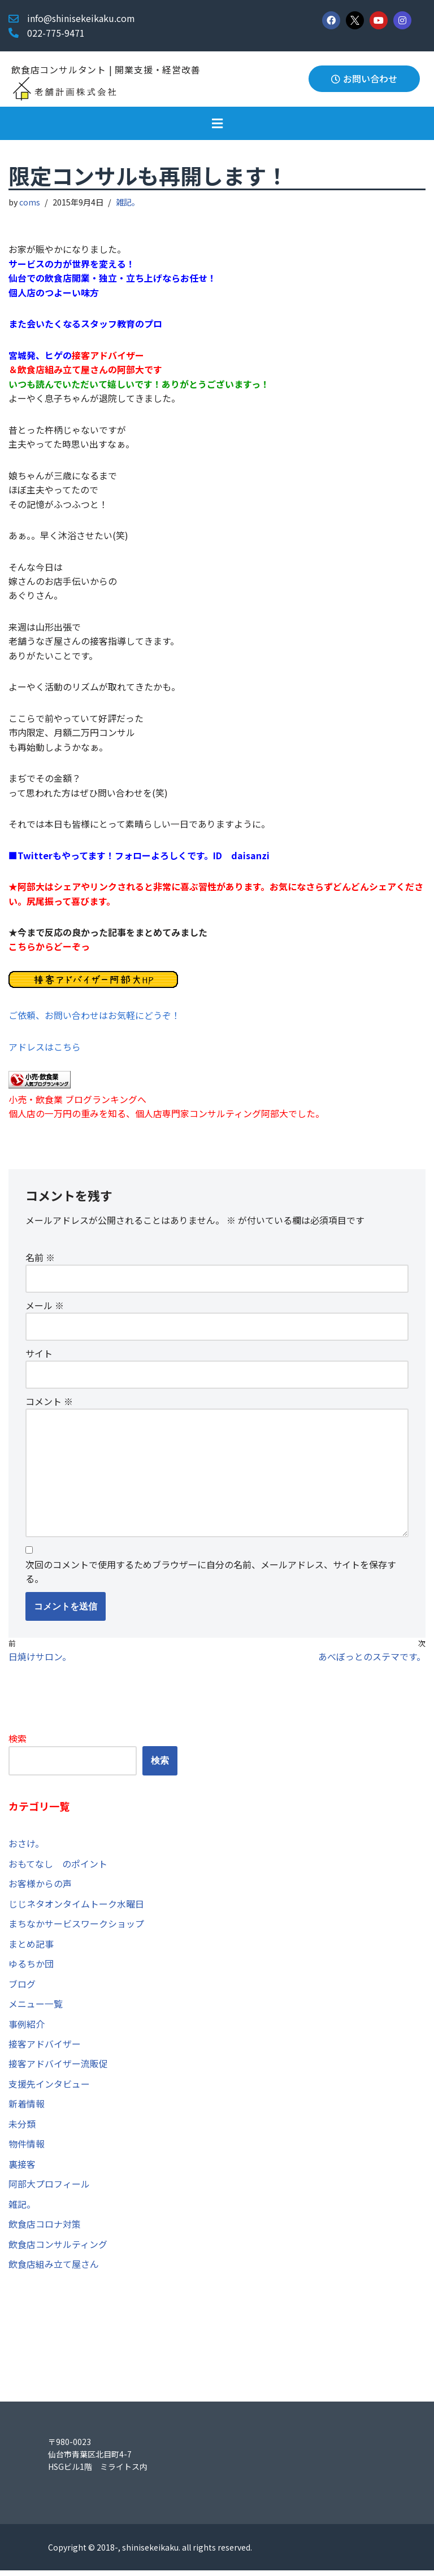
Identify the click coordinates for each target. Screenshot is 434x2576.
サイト (39, 1356)
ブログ (22, 1988)
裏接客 (22, 2169)
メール (44, 1308)
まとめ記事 (31, 1947)
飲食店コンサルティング (57, 2249)
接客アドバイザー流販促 (58, 2068)
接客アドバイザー (44, 2048)
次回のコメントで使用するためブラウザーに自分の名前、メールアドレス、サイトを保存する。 (210, 1576)
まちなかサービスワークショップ (76, 1928)
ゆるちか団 (31, 1968)
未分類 (22, 2129)
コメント (49, 1404)
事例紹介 (26, 2028)
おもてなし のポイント (57, 1867)
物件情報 (26, 2148)
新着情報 (26, 2108)
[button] (217, 123)
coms (30, 202)
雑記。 (128, 202)
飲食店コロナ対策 (44, 2229)
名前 (40, 1260)
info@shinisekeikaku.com (81, 18)
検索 (17, 1742)
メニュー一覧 (35, 2008)
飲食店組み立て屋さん (53, 2269)
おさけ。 (26, 1847)
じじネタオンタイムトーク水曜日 (76, 1907)
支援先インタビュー (49, 2089)
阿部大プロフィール (49, 2188)
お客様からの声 (40, 1888)
